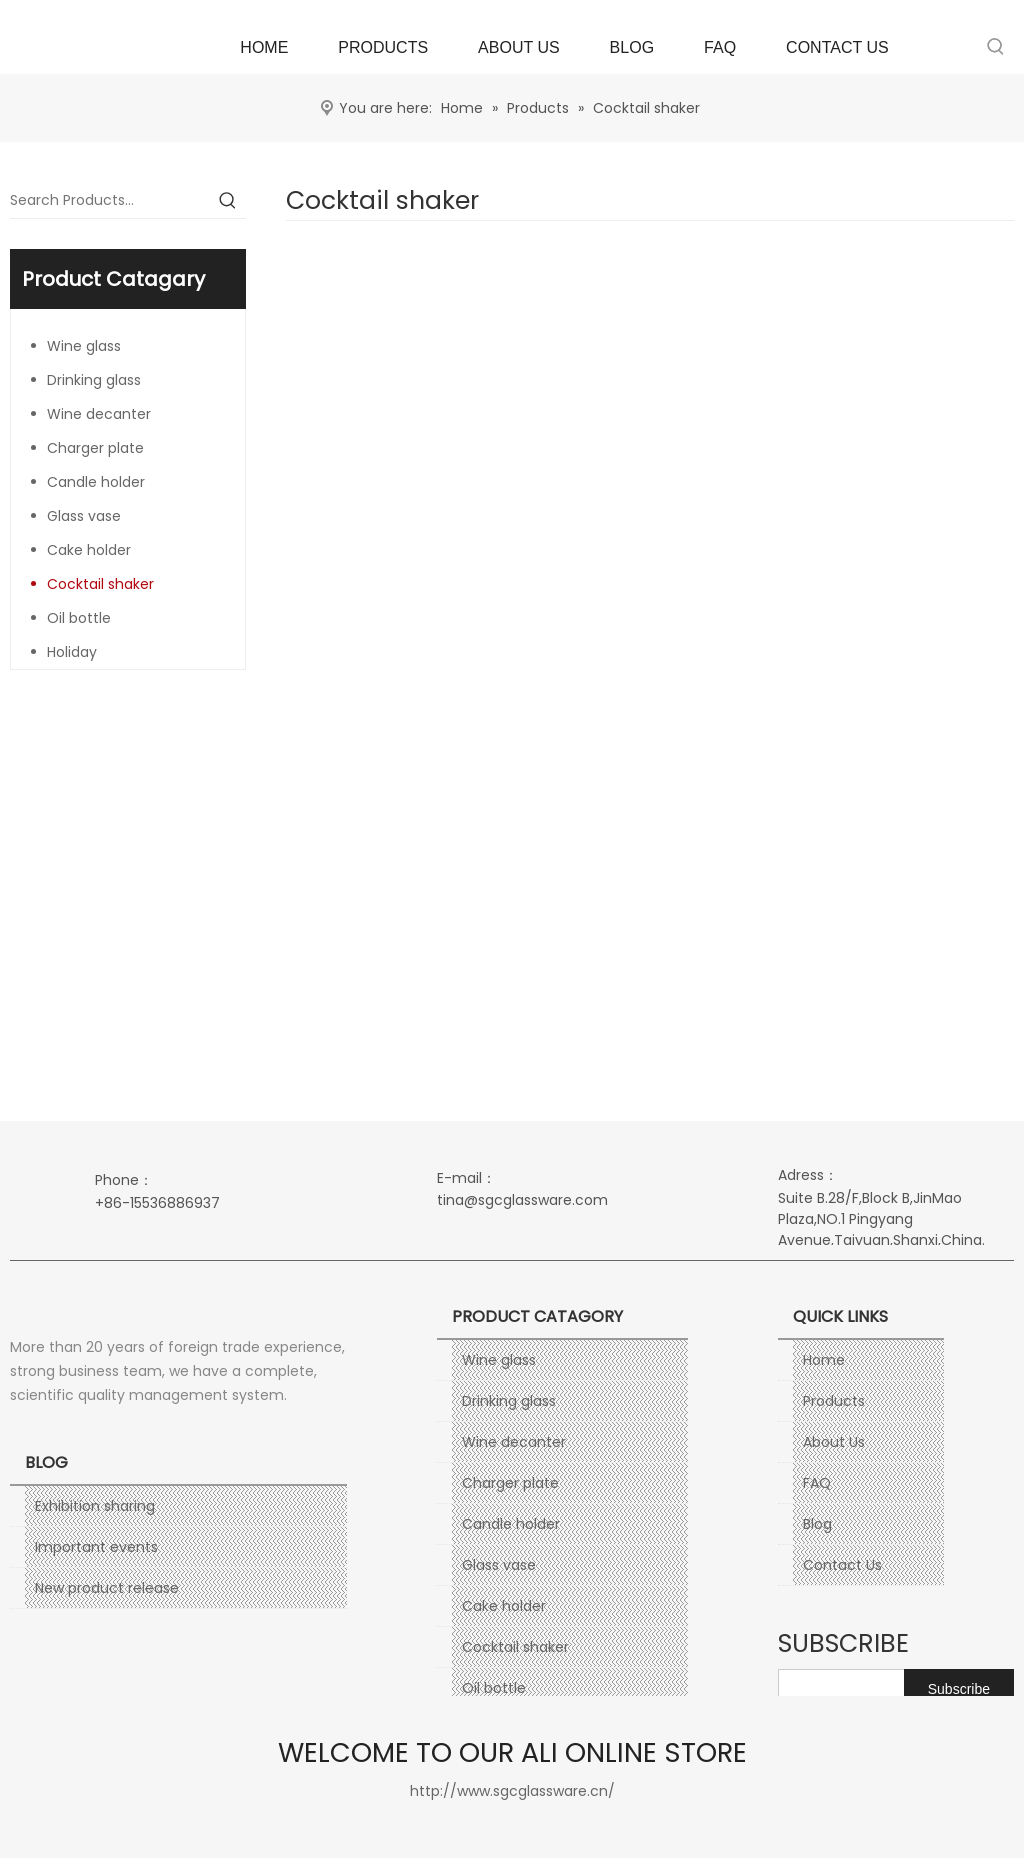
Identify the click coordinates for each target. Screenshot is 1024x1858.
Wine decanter (99, 414)
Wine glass (84, 346)
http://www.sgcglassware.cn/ (512, 1791)
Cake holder (89, 550)
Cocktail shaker (100, 584)
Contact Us (842, 1565)
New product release (107, 1588)
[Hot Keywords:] (996, 46)
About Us (834, 1442)
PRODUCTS (383, 47)
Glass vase (84, 516)
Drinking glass (94, 380)
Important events (96, 1547)
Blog (817, 1524)
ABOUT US (519, 47)
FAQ (720, 47)
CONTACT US (837, 47)
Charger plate (95, 448)
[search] (884, 1689)
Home (824, 1360)
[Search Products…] (110, 200)
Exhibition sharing (95, 1506)
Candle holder (96, 482)
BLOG (632, 47)
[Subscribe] (959, 1689)
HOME (264, 47)
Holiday (72, 652)
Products (834, 1401)
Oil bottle (79, 618)
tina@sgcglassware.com (522, 1200)
